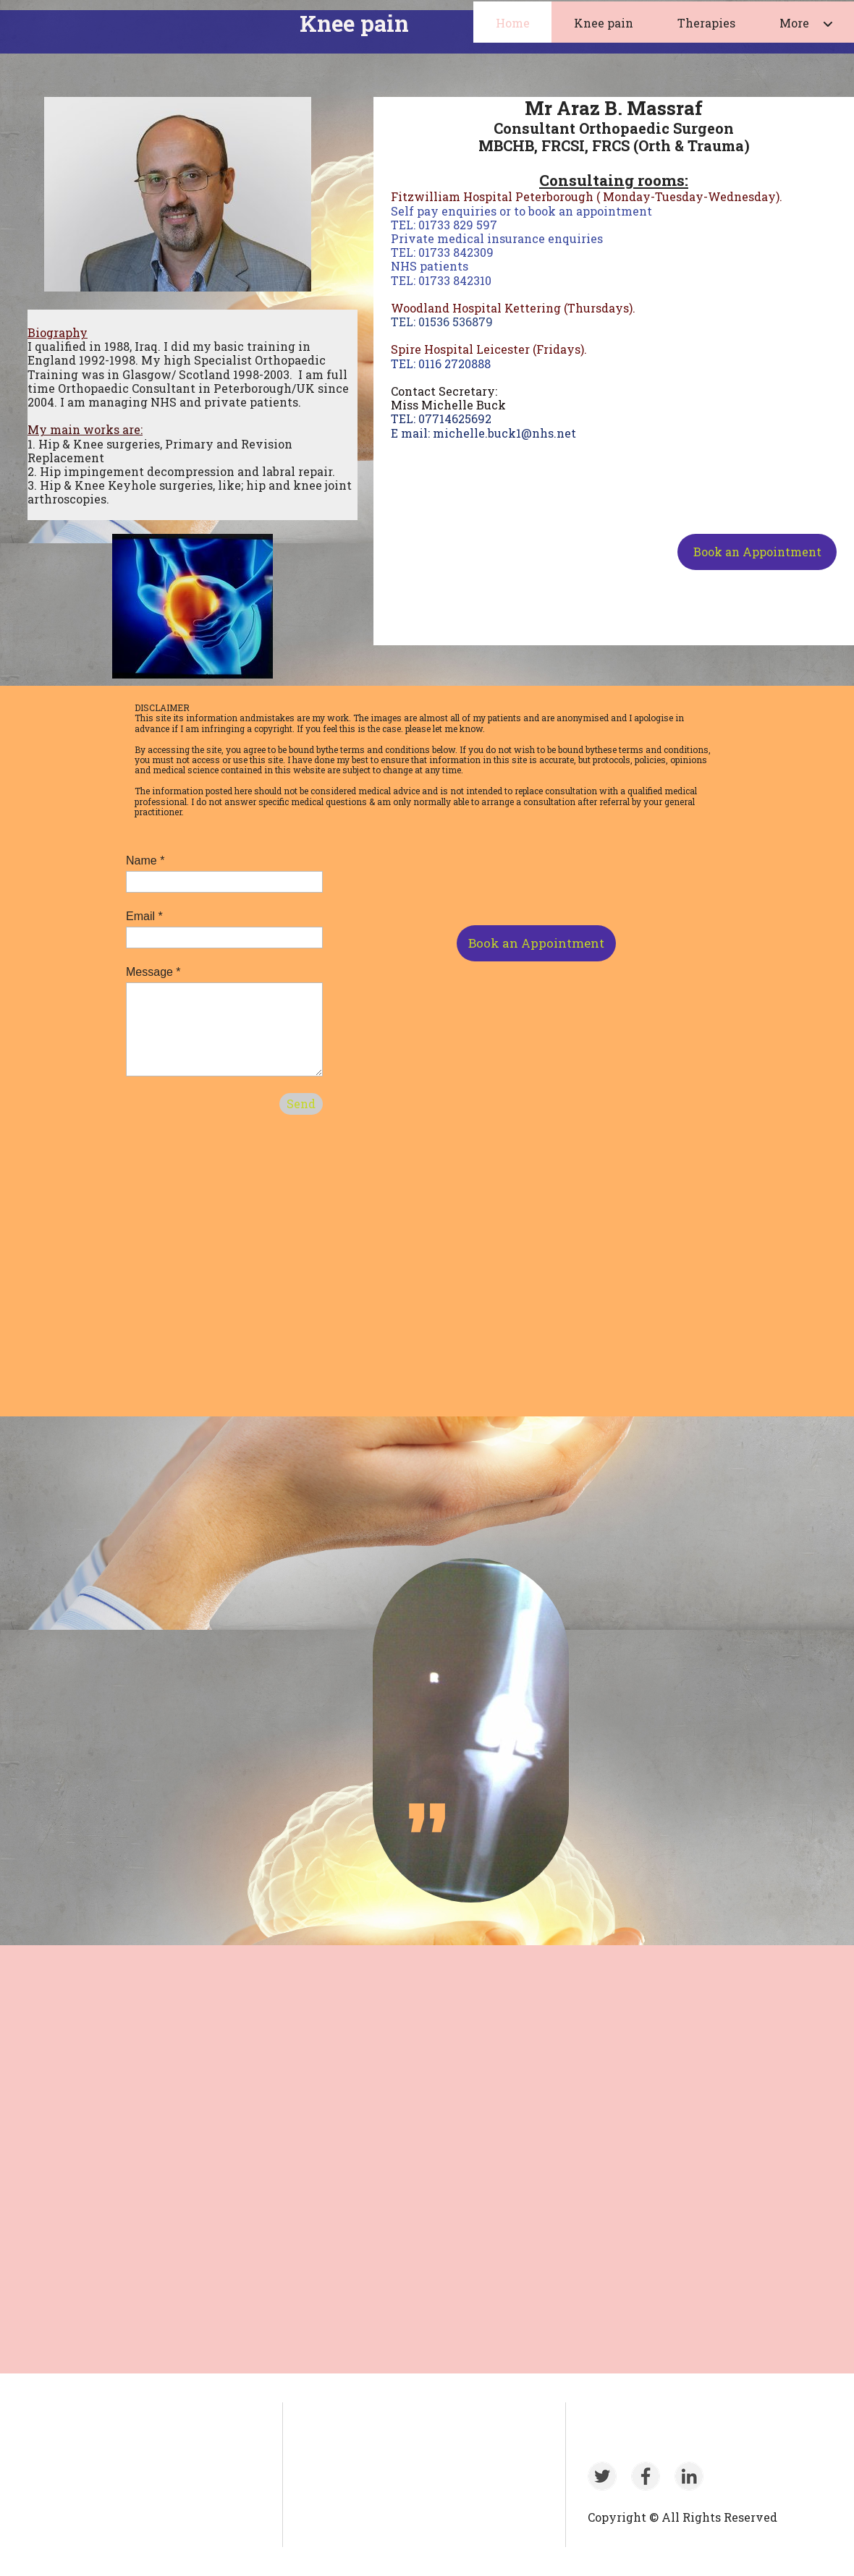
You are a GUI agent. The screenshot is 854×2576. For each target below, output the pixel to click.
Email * (144, 916)
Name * (145, 860)
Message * (153, 972)
